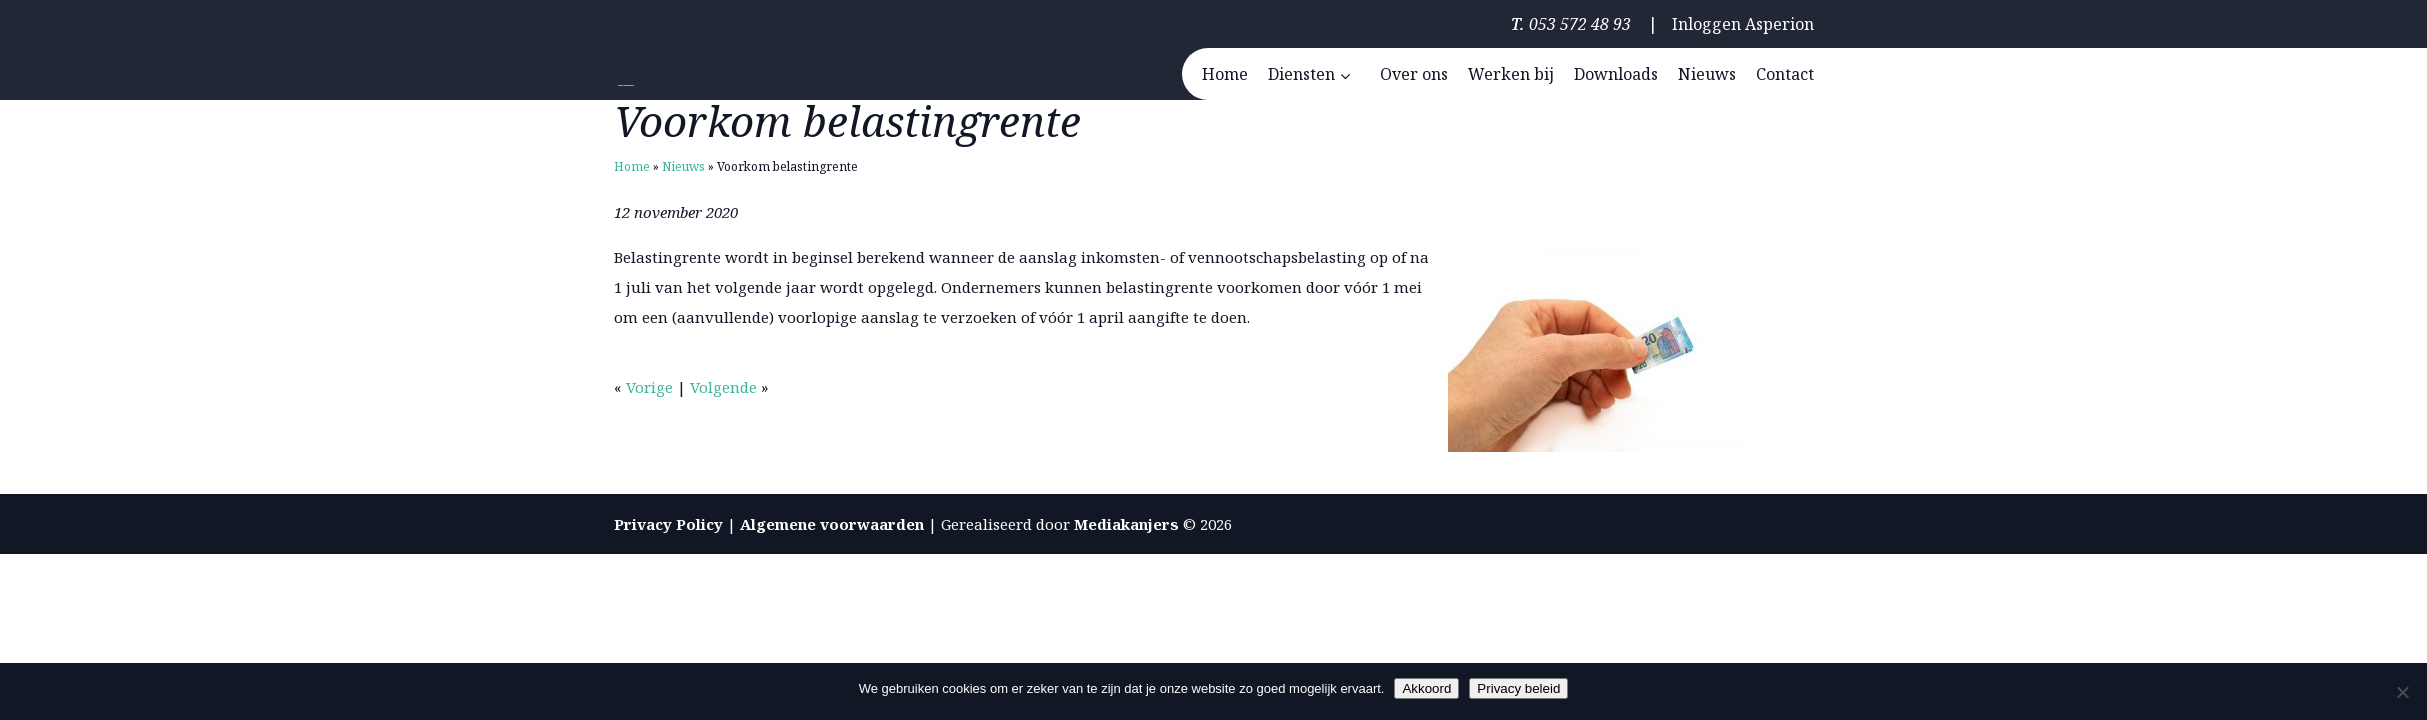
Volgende (723, 387)
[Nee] (2402, 692)
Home (632, 166)
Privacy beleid (1518, 688)
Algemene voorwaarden (832, 524)
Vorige (649, 387)
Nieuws (683, 166)
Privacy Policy (668, 524)
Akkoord (1426, 688)
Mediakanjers (1126, 524)
